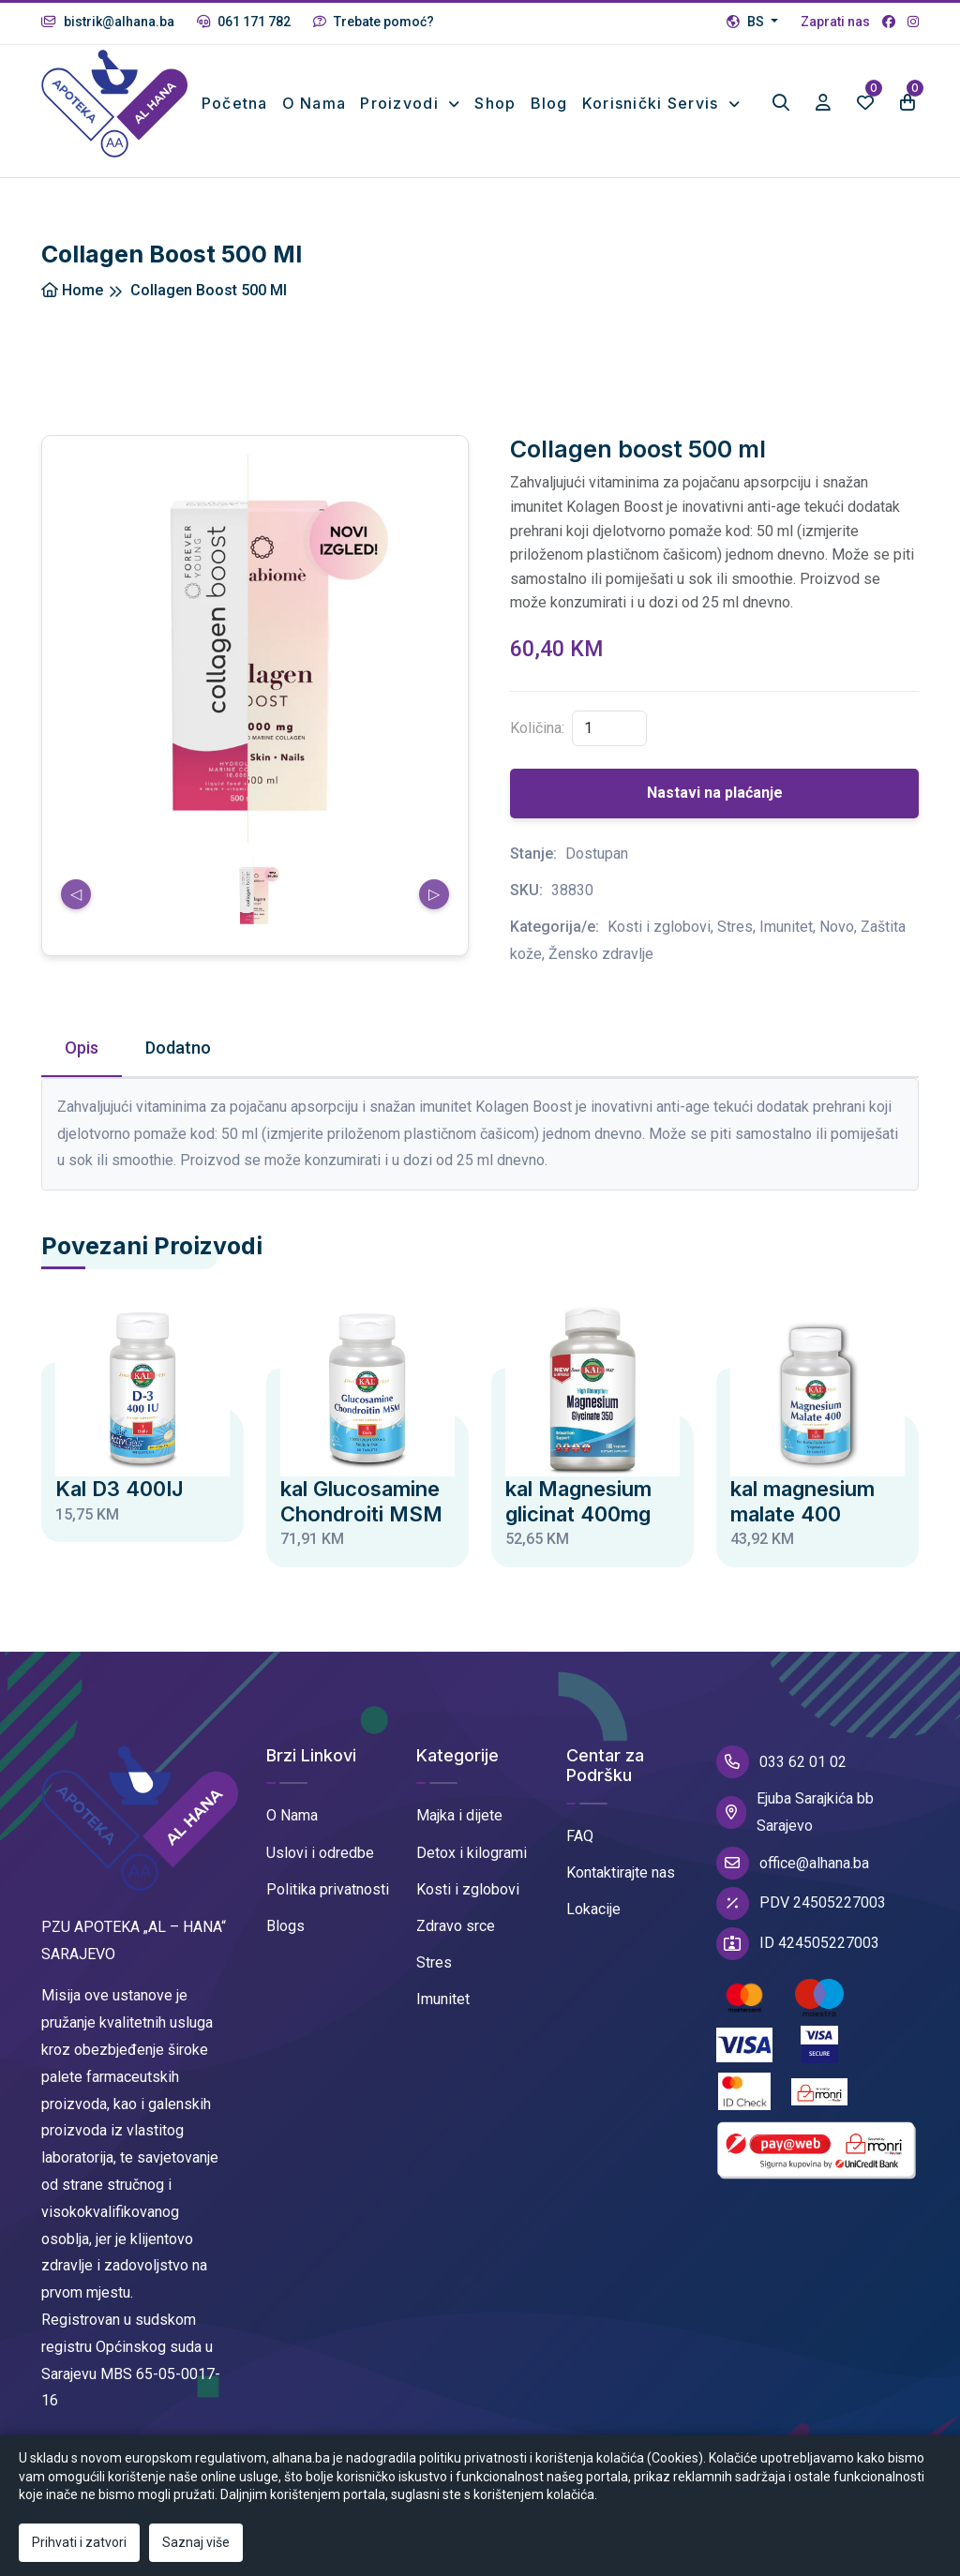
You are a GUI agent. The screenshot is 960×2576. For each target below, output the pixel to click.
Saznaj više (196, 2542)
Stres (434, 1978)
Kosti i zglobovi (467, 1904)
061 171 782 (244, 21)
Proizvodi (401, 97)
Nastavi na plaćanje (715, 808)
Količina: (537, 744)
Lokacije (593, 1925)
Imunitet (443, 2015)
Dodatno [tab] (178, 1063)
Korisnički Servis (653, 97)
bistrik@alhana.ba (107, 21)
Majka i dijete (459, 1831)
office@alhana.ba (792, 1879)
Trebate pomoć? (373, 21)
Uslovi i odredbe (320, 1868)
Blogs (285, 1942)
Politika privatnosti (327, 1904)
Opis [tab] (81, 1063)
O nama (312, 111)
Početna (241, 97)
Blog (549, 97)
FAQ (579, 1852)
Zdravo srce (455, 1942)
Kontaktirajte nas (620, 1888)
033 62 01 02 (781, 1776)
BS (747, 21)
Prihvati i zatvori (79, 2542)
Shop (495, 97)
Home (72, 305)
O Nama (292, 1831)
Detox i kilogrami (471, 1868)
